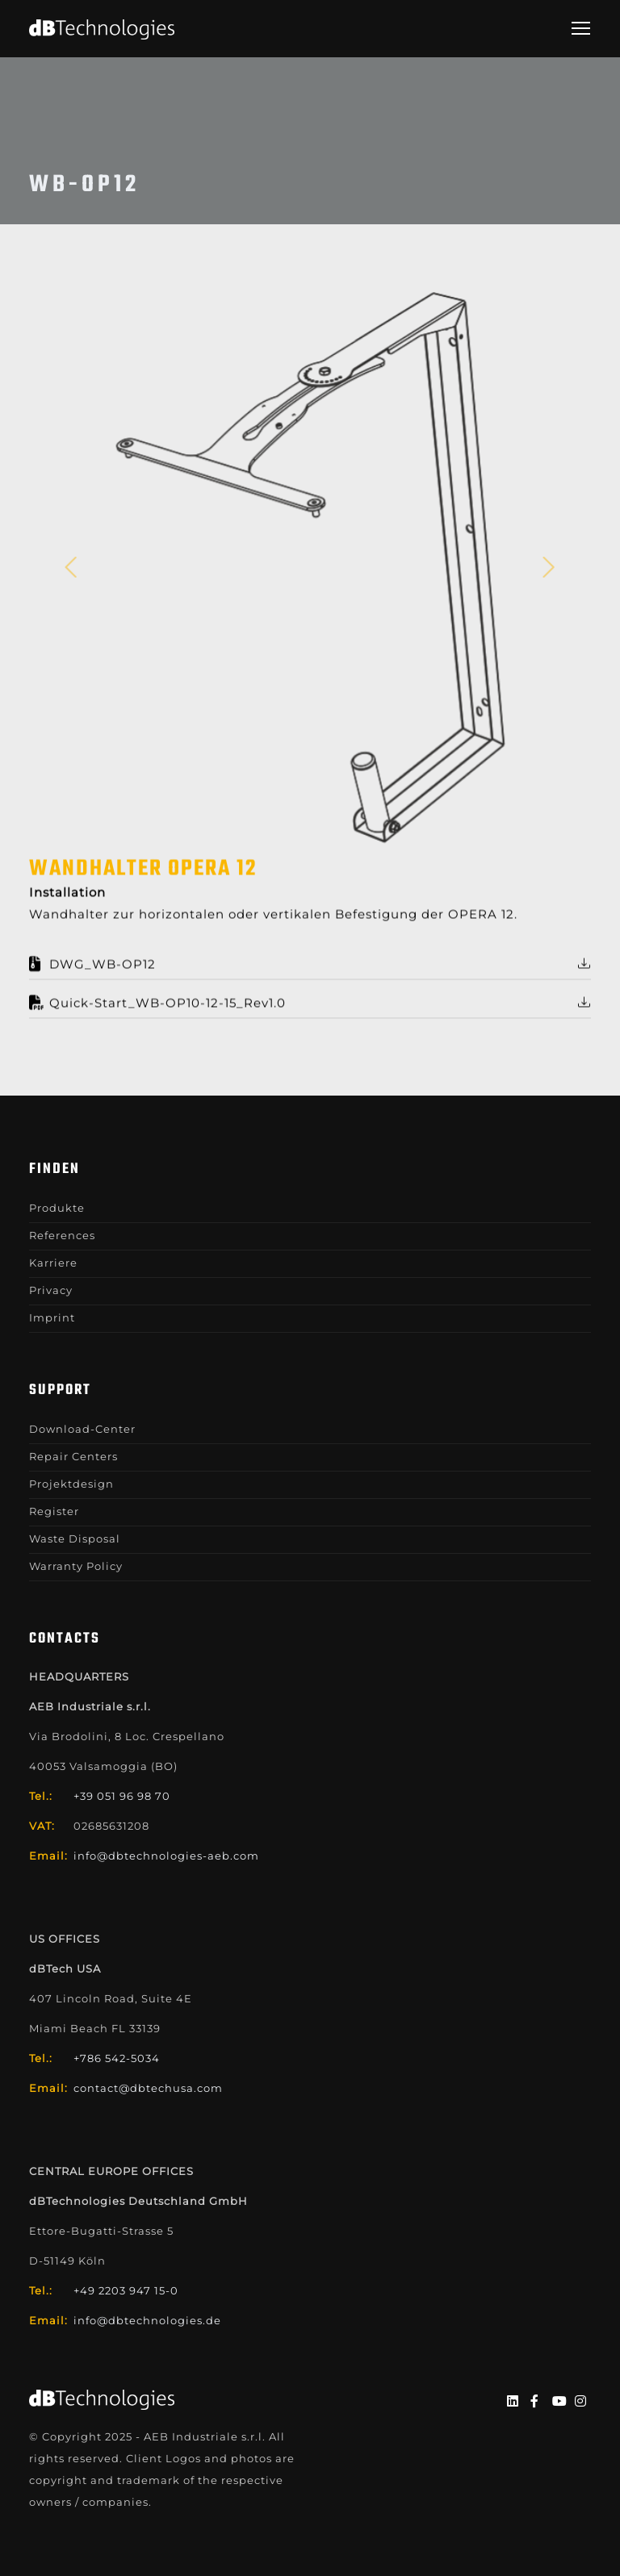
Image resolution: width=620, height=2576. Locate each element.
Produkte (57, 1207)
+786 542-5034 (116, 2058)
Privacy (51, 1290)
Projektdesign (71, 1483)
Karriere (53, 1262)
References (62, 1235)
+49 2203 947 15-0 (125, 2290)
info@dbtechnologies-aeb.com (166, 1855)
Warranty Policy (76, 1565)
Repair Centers (73, 1456)
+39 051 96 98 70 (121, 1795)
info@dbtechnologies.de (147, 2320)
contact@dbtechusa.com (148, 2087)
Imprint (52, 1317)
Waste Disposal (74, 1538)
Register (54, 1511)
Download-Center (82, 1428)
